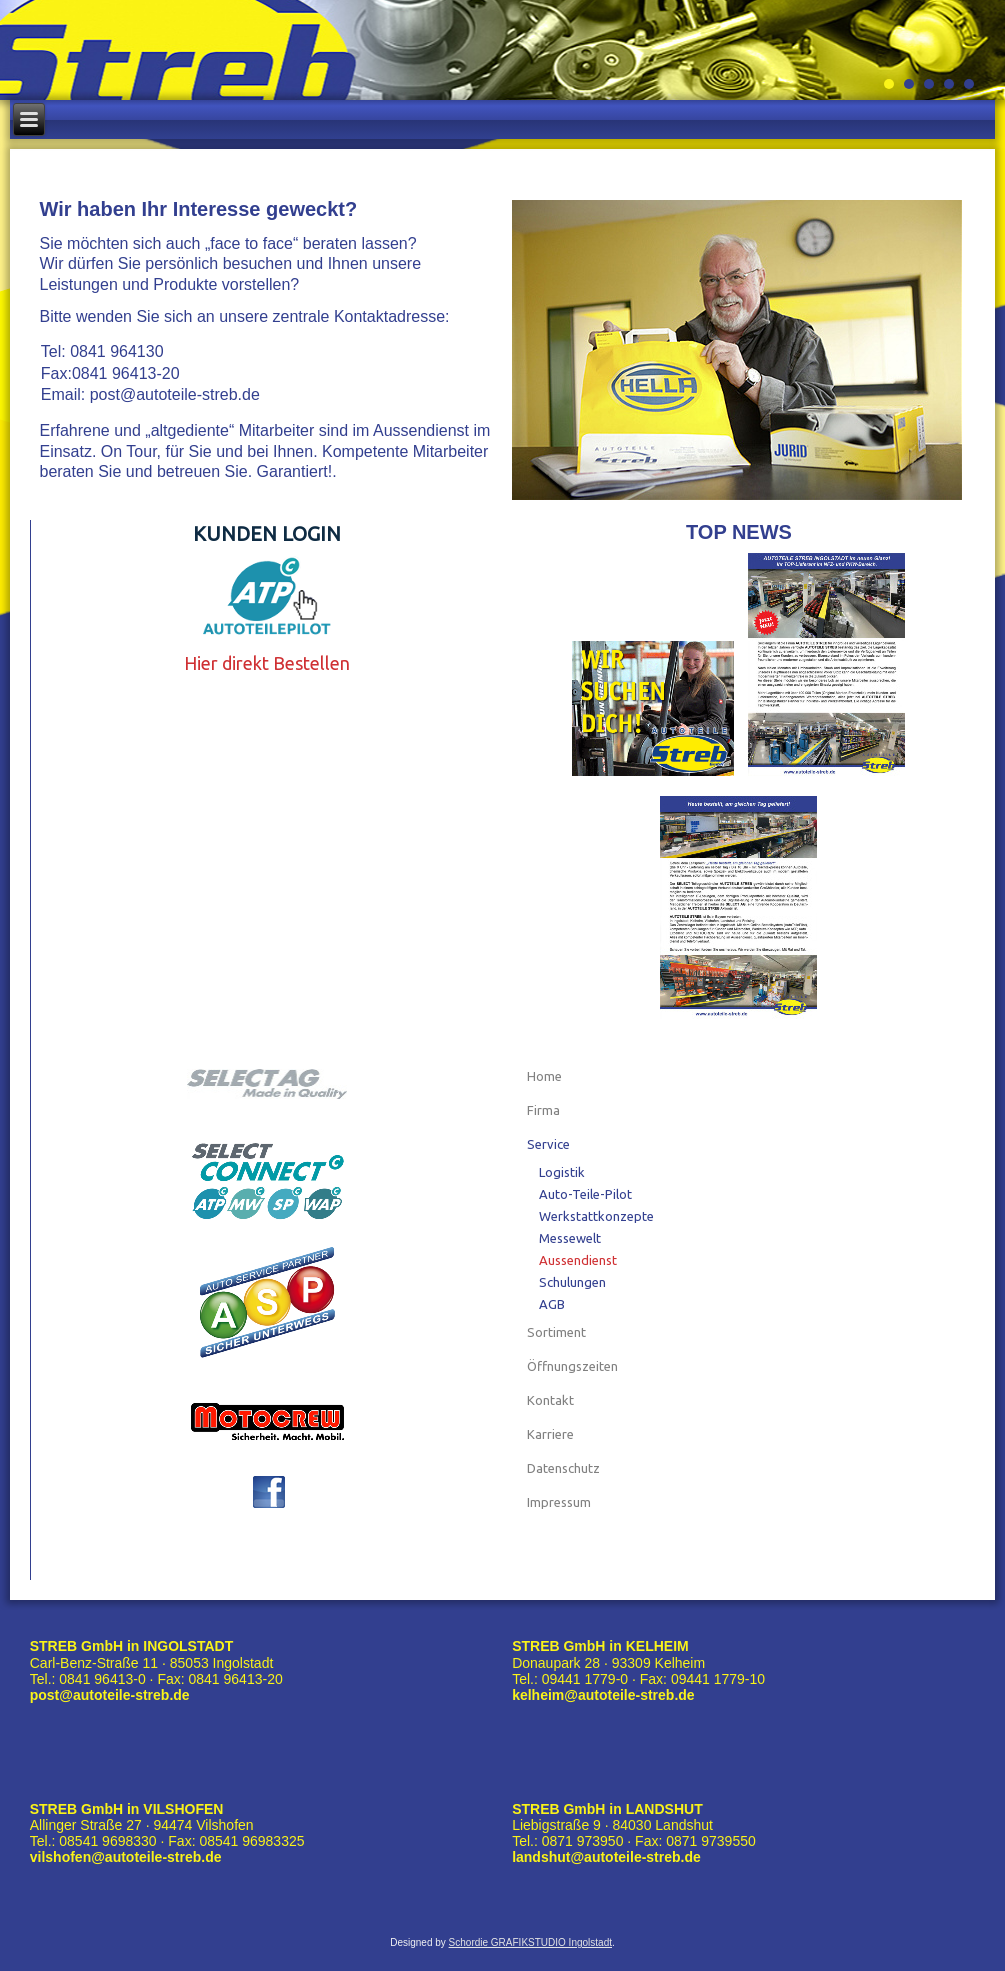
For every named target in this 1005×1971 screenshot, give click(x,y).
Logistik (562, 1172)
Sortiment (556, 1332)
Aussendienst (578, 1260)
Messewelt (570, 1238)
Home (544, 1076)
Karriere (550, 1434)
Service (548, 1144)
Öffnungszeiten (572, 1366)
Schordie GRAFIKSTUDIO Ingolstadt (530, 1942)
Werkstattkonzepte (596, 1216)
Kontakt (550, 1400)
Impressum (559, 1502)
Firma (543, 1110)
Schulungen (572, 1282)
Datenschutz (563, 1468)
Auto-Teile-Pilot (585, 1194)
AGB (552, 1304)
